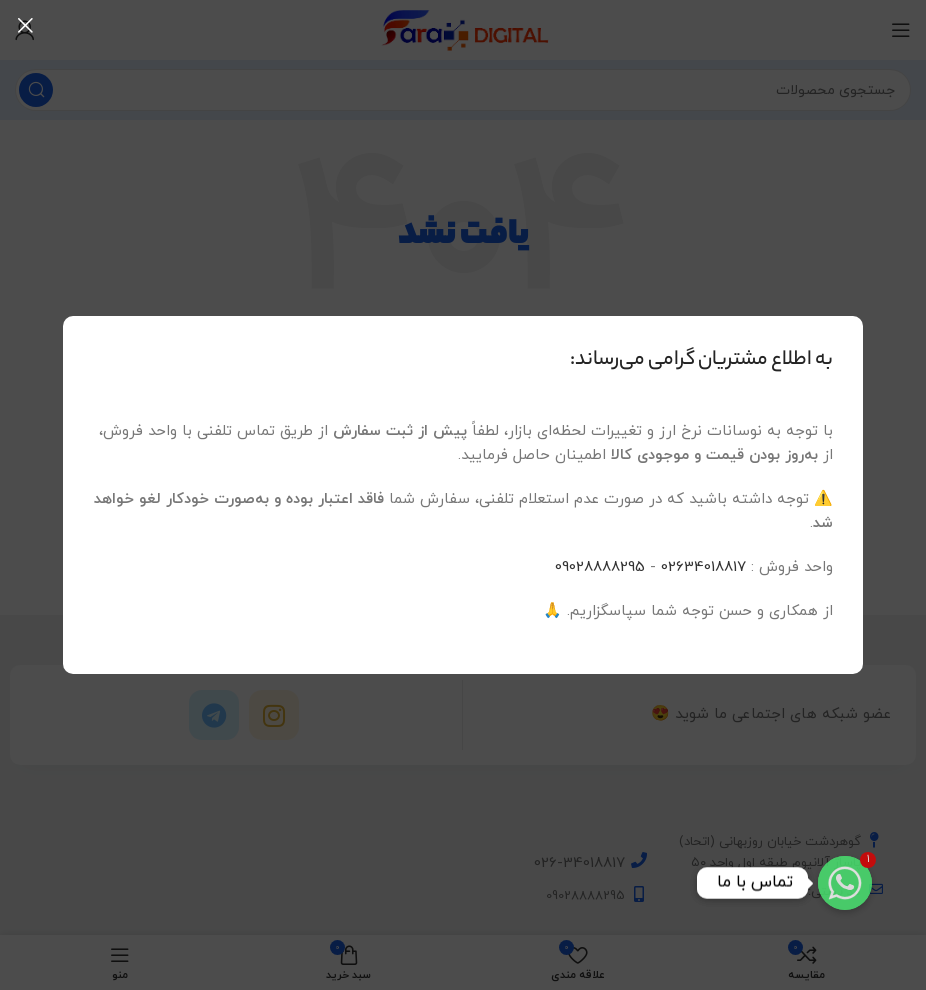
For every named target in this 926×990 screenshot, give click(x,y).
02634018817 (703, 567)
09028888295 (600, 567)
